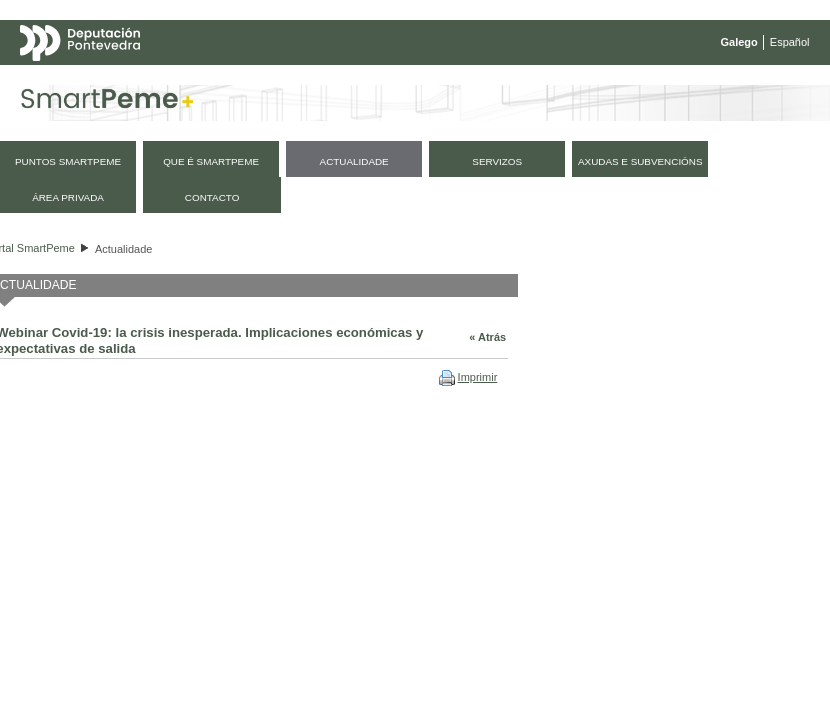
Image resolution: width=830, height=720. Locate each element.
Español (790, 42)
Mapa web (217, 82)
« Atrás (487, 337)
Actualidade (124, 249)
